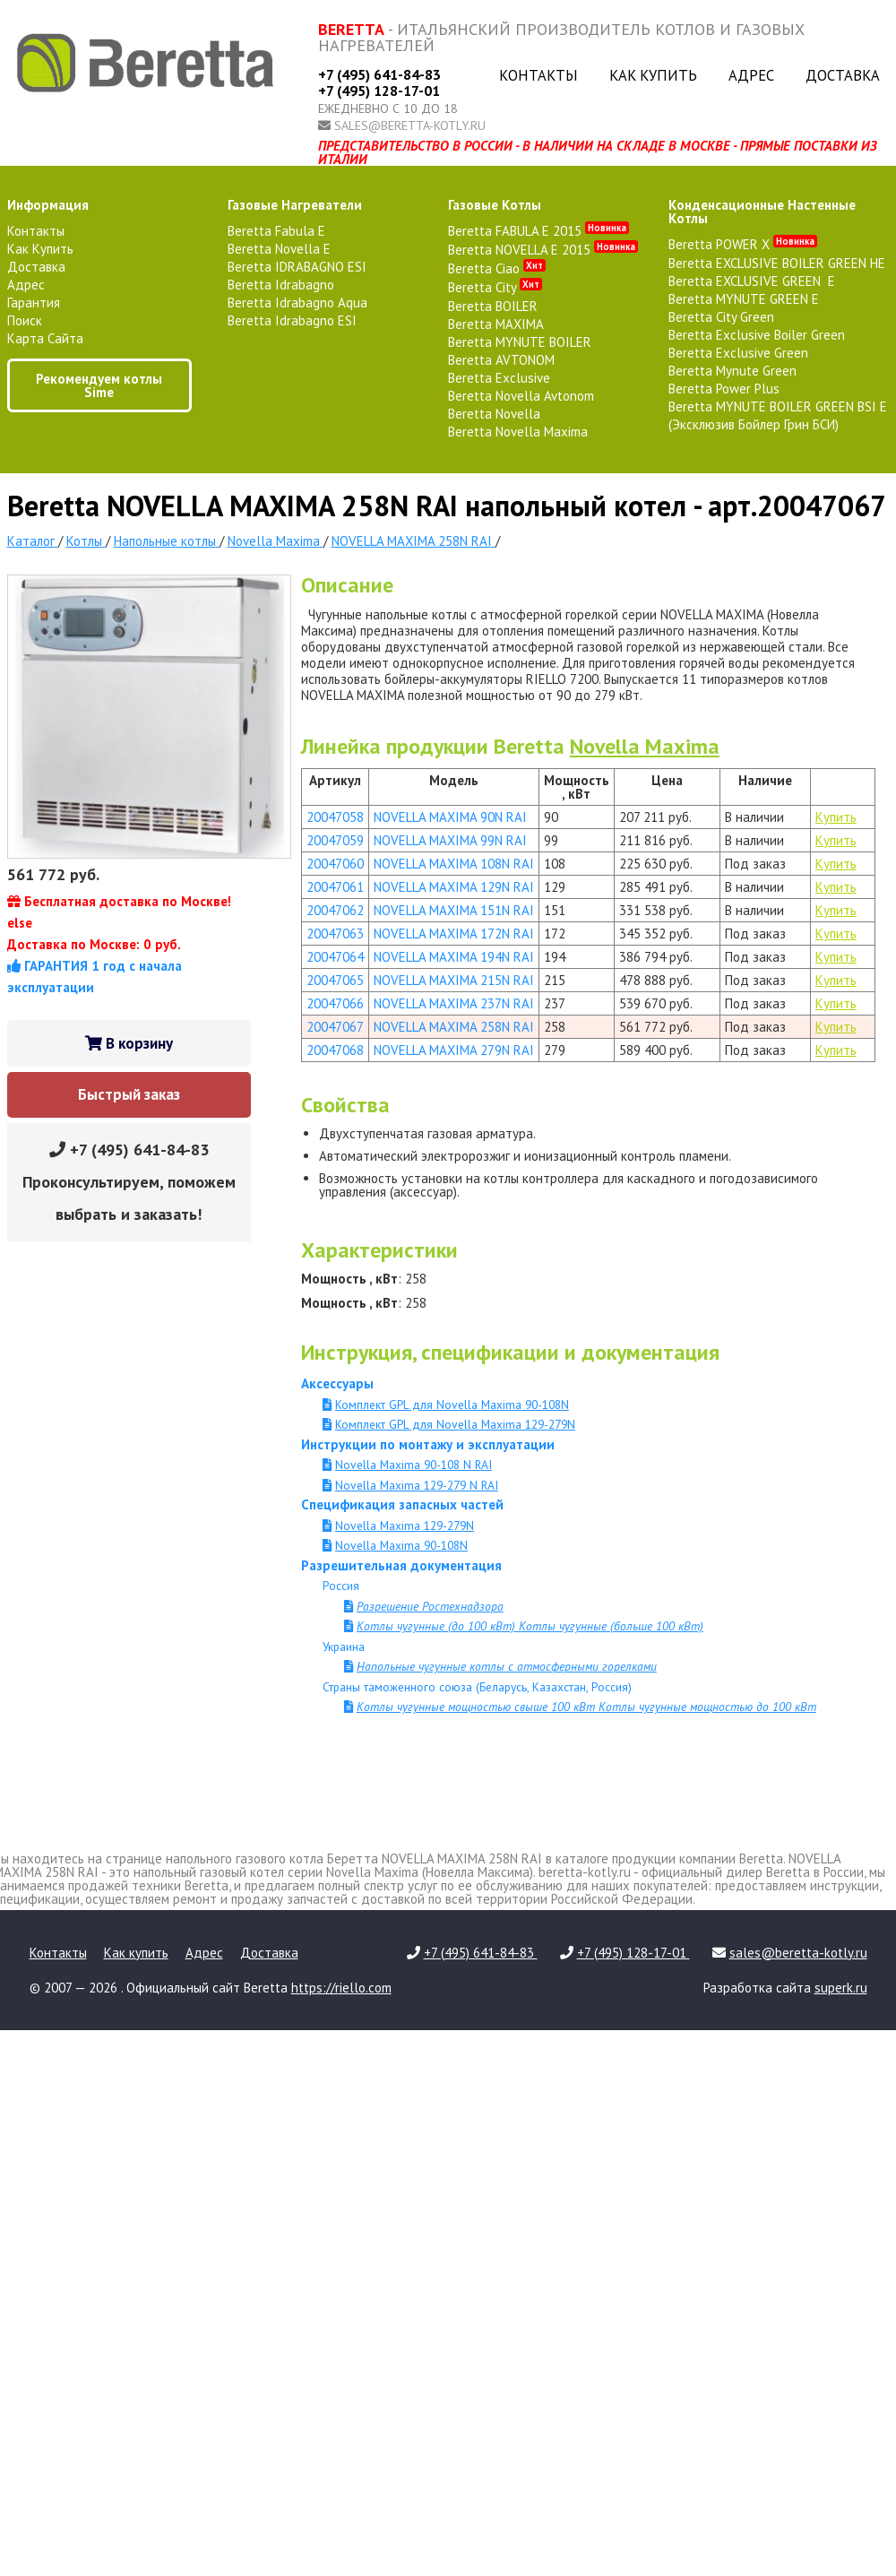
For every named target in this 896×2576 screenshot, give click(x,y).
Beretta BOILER (493, 306)
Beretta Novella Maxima (518, 431)
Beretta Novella (494, 413)
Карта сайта (45, 338)
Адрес (751, 75)
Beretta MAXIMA (496, 324)
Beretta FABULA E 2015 (538, 230)
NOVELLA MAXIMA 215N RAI (454, 980)
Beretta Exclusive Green (738, 352)
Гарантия (33, 302)
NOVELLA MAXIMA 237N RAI (454, 1003)
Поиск (24, 320)
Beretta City (495, 287)
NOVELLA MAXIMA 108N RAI (454, 863)
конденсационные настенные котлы (762, 211)
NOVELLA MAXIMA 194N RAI (454, 956)
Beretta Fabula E (276, 230)
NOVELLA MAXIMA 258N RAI (454, 1026)
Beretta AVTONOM (501, 359)
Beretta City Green (721, 316)
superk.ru (840, 1987)
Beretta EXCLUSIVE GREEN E (751, 281)
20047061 (335, 886)
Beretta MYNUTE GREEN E (743, 298)
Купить (836, 817)
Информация (48, 205)
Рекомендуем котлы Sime (99, 385)
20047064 (335, 956)
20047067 (335, 1026)
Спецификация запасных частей (402, 1504)
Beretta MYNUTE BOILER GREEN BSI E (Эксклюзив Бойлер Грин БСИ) (777, 415)
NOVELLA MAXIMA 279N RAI (454, 1050)
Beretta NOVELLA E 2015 (543, 249)
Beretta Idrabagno (281, 284)
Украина (344, 1646)
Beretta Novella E (279, 248)
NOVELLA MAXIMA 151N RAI (454, 910)
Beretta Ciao (497, 268)
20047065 (335, 980)
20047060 (335, 863)
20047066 (335, 1003)
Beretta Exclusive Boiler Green (756, 334)
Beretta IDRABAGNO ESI (297, 266)
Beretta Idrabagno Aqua (297, 302)
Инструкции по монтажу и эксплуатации (428, 1444)
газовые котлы (494, 205)
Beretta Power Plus (724, 388)
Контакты (538, 75)
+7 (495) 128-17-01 (379, 90)
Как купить (653, 75)
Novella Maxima (644, 746)
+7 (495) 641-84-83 (379, 74)
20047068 (335, 1050)
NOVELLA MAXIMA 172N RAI (454, 933)
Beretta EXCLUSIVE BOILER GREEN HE (776, 263)
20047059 (335, 840)
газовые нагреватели (295, 205)
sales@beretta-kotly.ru (410, 125)
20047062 (335, 910)
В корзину (129, 1043)
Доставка (843, 75)
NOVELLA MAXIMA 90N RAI (450, 817)
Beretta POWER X (742, 244)
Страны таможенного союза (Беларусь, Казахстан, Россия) (477, 1687)
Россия (341, 1586)
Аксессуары (337, 1383)
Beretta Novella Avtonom (521, 395)
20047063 (335, 933)
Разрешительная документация (401, 1565)
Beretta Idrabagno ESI (292, 320)
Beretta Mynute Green (732, 370)
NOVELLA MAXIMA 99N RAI (450, 840)
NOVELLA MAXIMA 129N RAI (454, 886)
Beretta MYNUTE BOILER (519, 341)
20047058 (335, 817)
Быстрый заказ (129, 1094)
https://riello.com (341, 1987)
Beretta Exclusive (499, 377)
